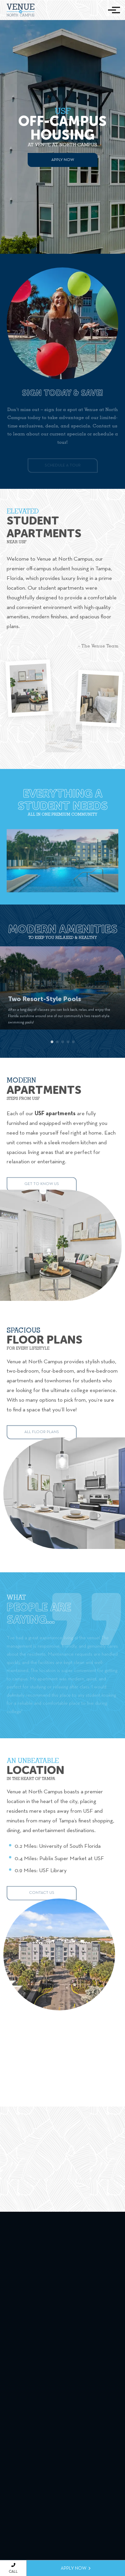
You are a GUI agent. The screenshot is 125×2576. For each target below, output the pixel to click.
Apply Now (62, 160)
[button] (52, 1048)
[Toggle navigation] (112, 10)
